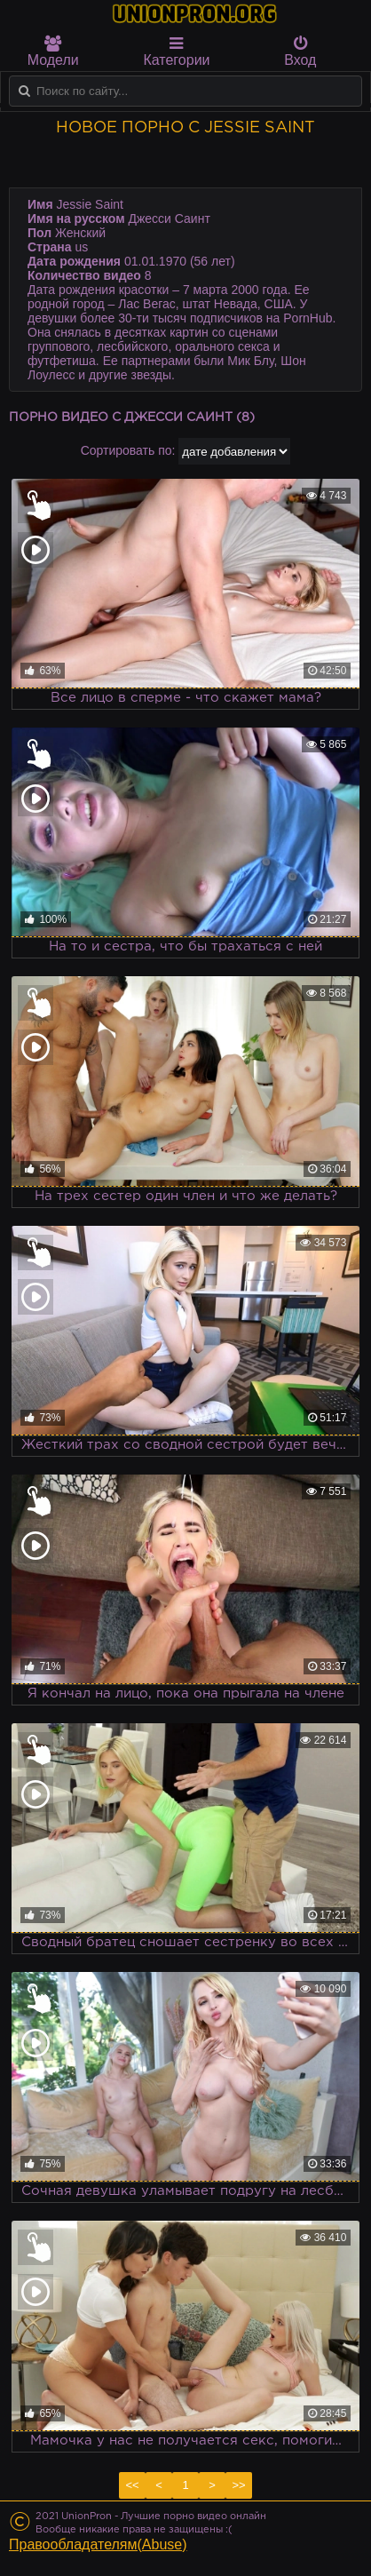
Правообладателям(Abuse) (98, 2544)
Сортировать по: (128, 450)
